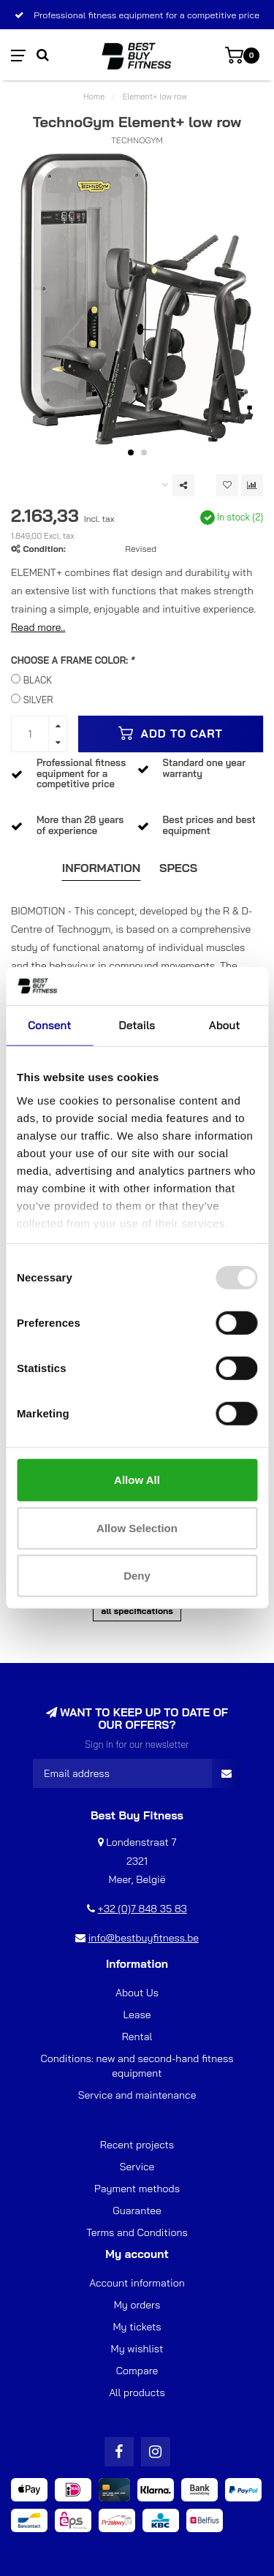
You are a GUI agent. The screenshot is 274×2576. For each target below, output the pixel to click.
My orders (137, 2304)
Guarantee (137, 2210)
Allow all (137, 1480)
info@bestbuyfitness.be (143, 1937)
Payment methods (137, 2188)
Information (101, 867)
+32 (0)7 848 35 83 (142, 1908)
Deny (137, 1575)
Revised (140, 548)
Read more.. (38, 627)
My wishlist (137, 2348)
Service (137, 2166)
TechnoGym (137, 140)
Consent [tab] (49, 1025)
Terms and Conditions (137, 2232)
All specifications (137, 1610)
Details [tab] (137, 1025)
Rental (137, 2036)
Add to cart (170, 733)
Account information (136, 2282)
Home (93, 96)
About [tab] (224, 1025)
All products (137, 2392)
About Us (137, 1992)
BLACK (38, 680)
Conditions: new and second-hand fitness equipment (137, 2066)
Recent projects (137, 2144)
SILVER (38, 699)
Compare (137, 2370)
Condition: (44, 548)
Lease (137, 2014)
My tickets (137, 2326)
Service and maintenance (137, 2095)
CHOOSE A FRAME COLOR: (73, 660)
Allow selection (137, 1528)
